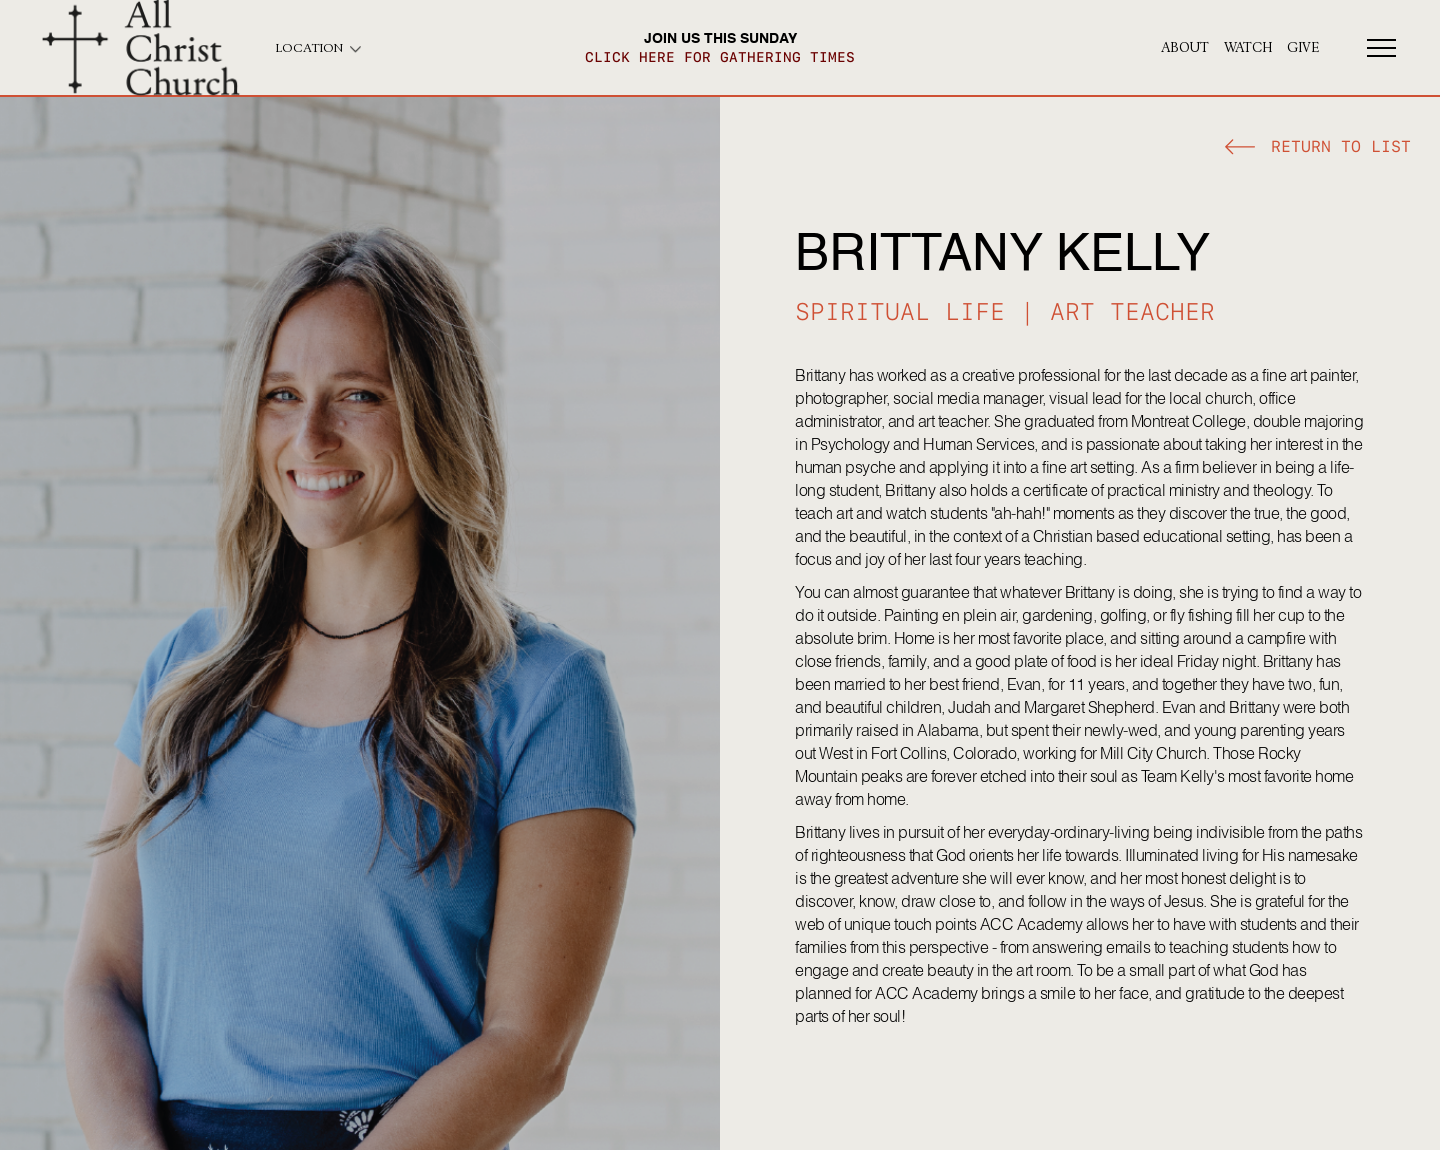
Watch (1248, 48)
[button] (1318, 149)
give (1303, 48)
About (1185, 48)
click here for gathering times (720, 57)
